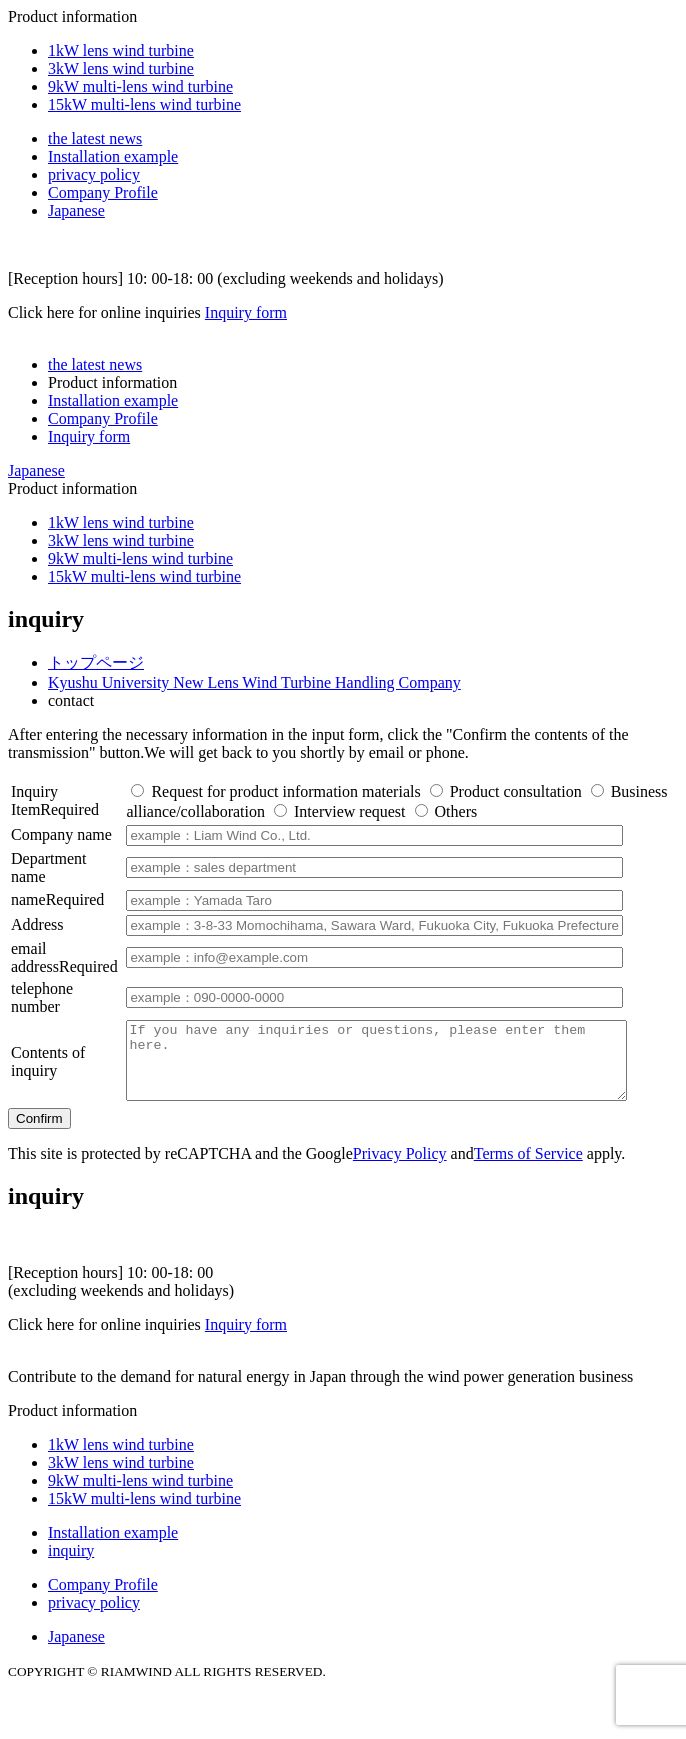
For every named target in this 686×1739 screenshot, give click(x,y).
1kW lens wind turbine (121, 50)
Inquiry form (246, 312)
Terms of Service (528, 1168)
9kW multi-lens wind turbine (140, 86)
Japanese (76, 210)
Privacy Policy (400, 1168)
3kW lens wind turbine (121, 68)
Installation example (113, 156)
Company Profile (103, 192)
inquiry (71, 1565)
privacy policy (94, 174)
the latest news (95, 138)
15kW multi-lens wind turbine (144, 104)
